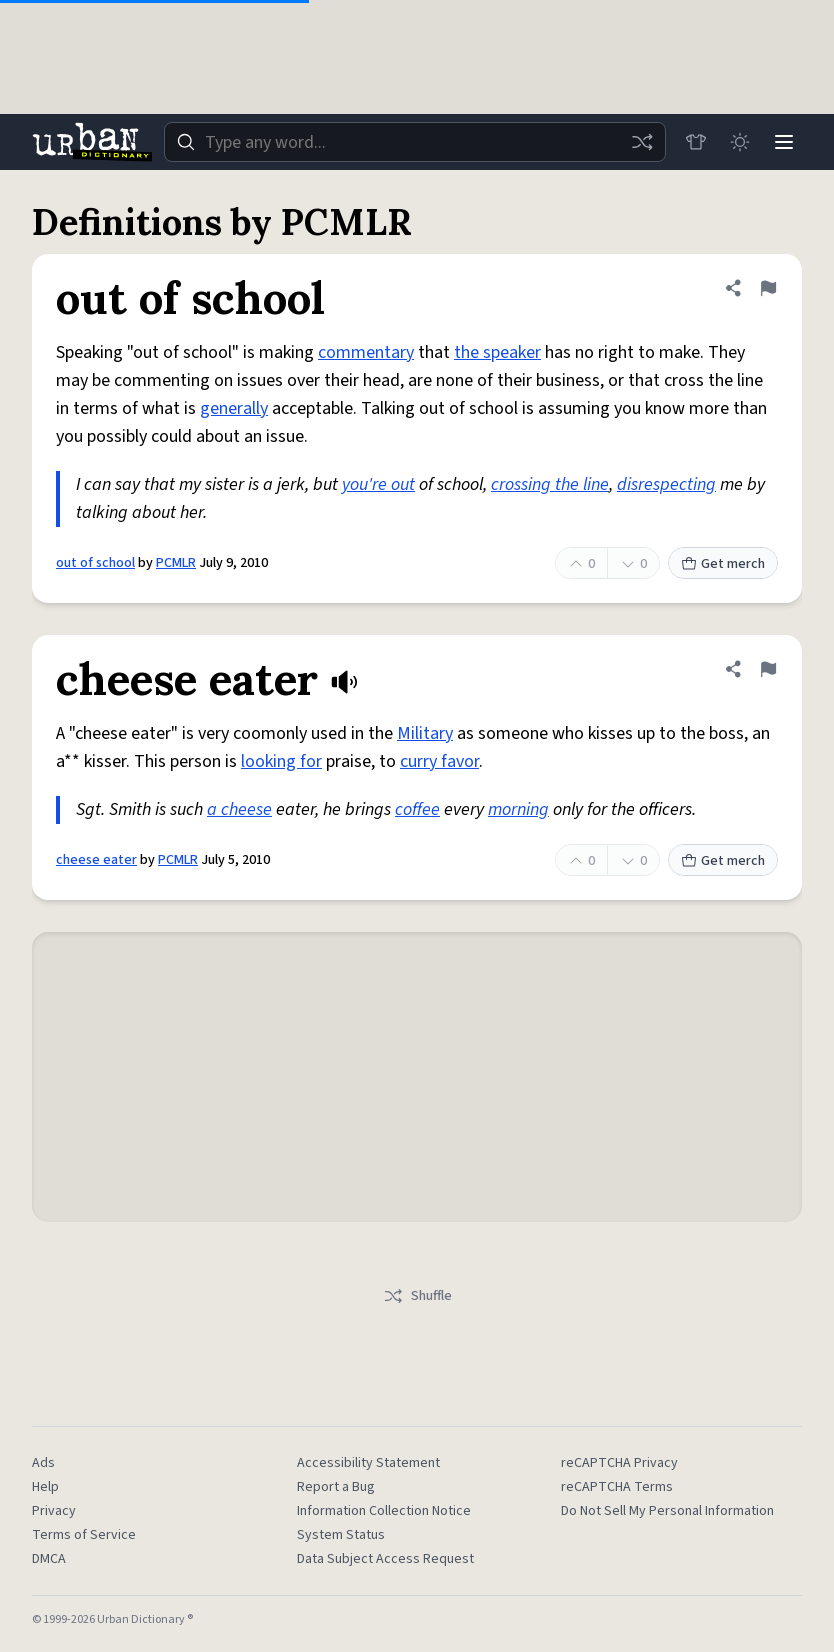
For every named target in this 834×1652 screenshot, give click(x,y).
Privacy (54, 1511)
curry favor (439, 761)
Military (425, 733)
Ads (43, 1463)
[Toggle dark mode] (740, 142)
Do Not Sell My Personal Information (667, 1511)
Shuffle (417, 1296)
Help (45, 1487)
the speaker (497, 352)
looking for (281, 761)
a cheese (239, 809)
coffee (417, 809)
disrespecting (666, 484)
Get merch (723, 564)
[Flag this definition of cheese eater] (768, 669)
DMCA (49, 1559)
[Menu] (784, 142)
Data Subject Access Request (385, 1559)
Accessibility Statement (368, 1463)
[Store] (696, 142)
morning (518, 809)
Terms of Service (84, 1535)
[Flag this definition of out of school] (768, 288)
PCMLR (176, 563)
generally (234, 408)
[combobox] (415, 142)
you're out (378, 484)
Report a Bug (336, 1487)
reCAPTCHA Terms (617, 1487)
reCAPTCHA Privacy (619, 1463)
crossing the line (550, 484)
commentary (366, 352)
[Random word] (642, 142)
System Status (341, 1535)
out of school (95, 563)
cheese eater (96, 860)
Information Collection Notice (384, 1511)
